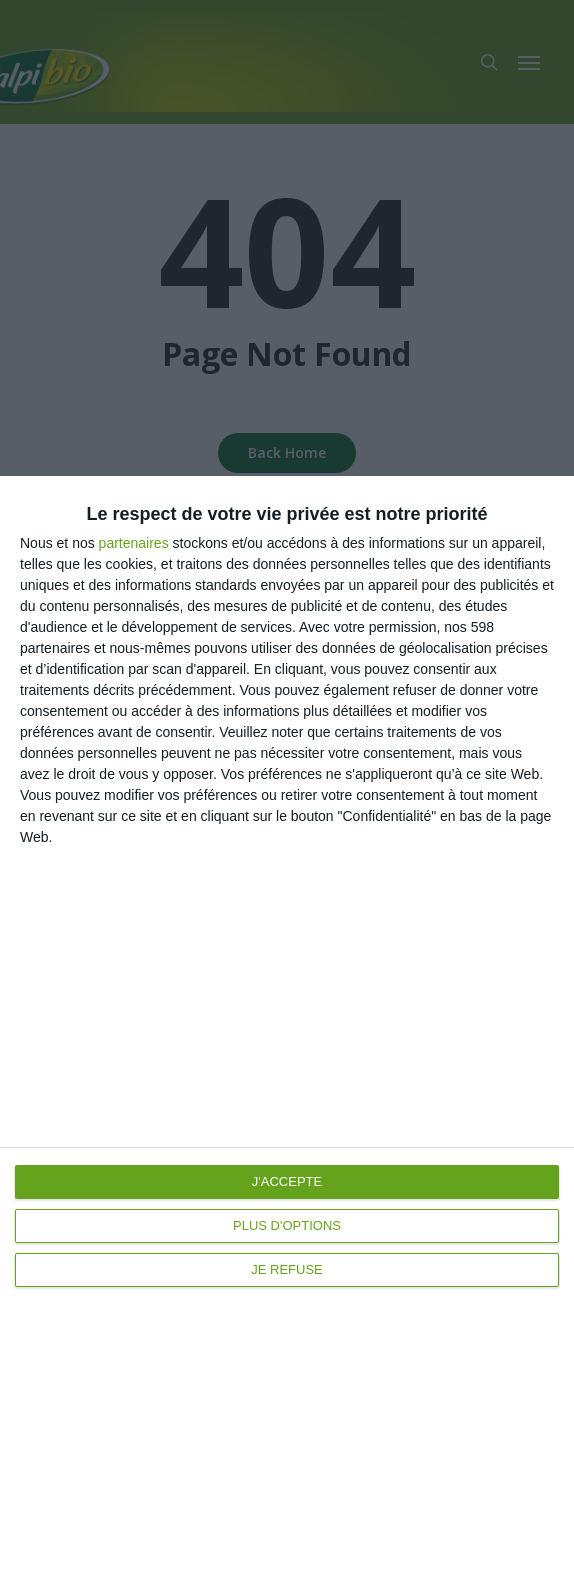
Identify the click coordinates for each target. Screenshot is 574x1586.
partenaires (134, 543)
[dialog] (287, 1031)
